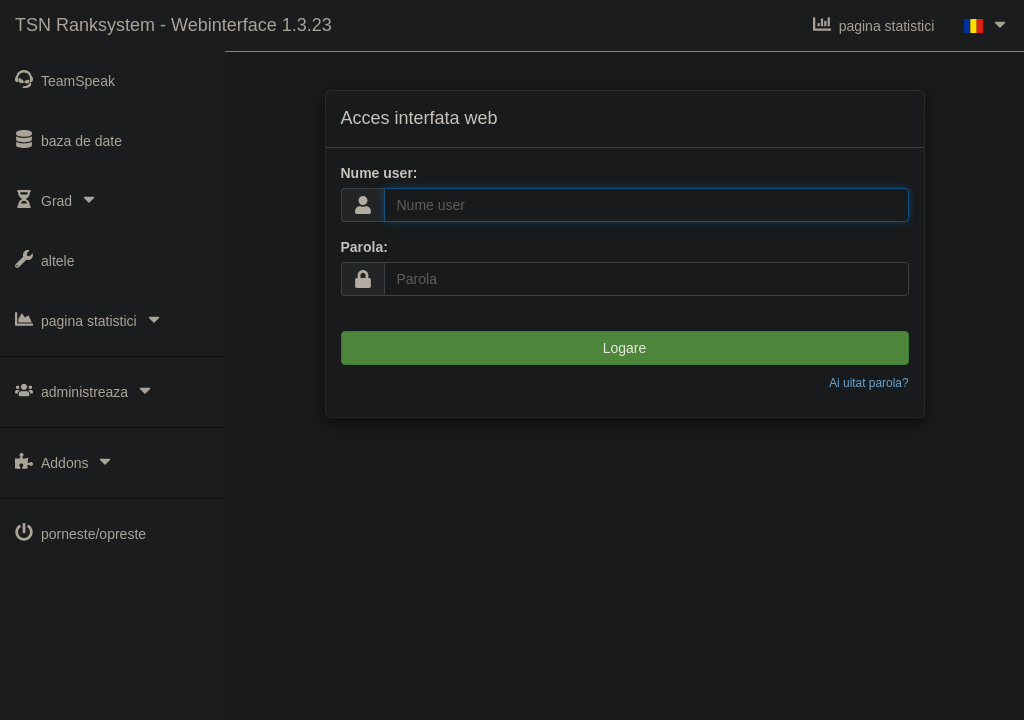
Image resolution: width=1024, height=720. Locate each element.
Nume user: (379, 173)
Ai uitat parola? (868, 383)
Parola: (364, 247)
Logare (625, 348)
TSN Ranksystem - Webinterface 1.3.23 (173, 25)
